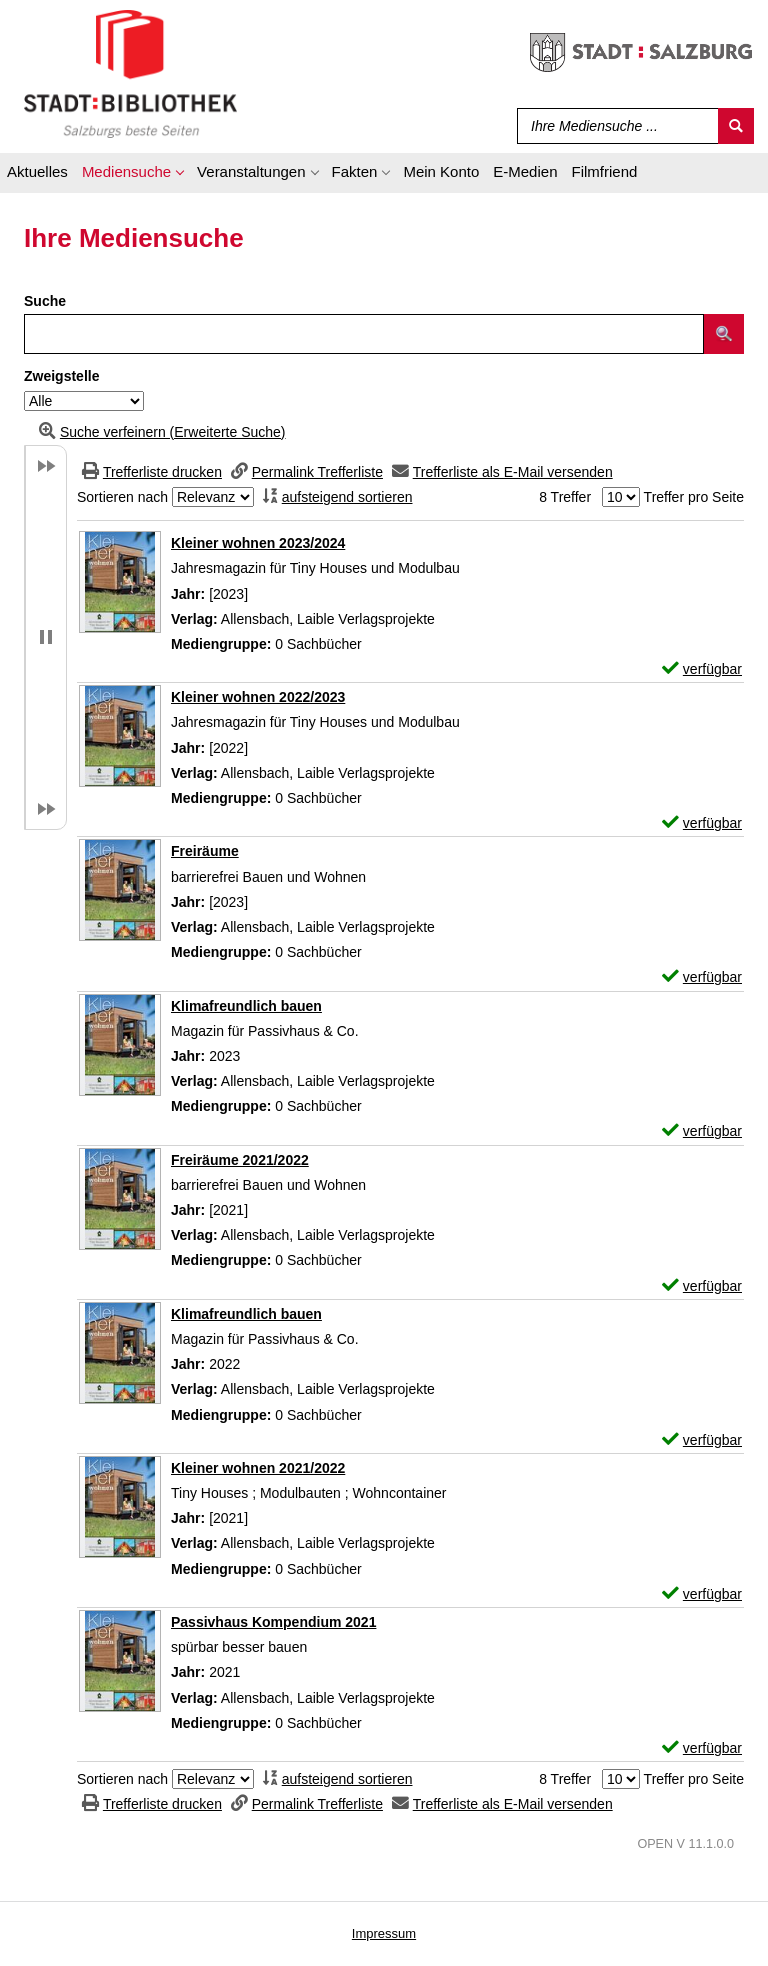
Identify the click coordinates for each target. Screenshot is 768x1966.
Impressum (384, 1933)
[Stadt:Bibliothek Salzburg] (130, 73)
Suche (45, 301)
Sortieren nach (122, 497)
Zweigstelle (61, 376)
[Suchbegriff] (613, 126)
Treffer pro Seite (694, 497)
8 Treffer (565, 497)
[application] (132, 175)
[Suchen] (736, 126)
